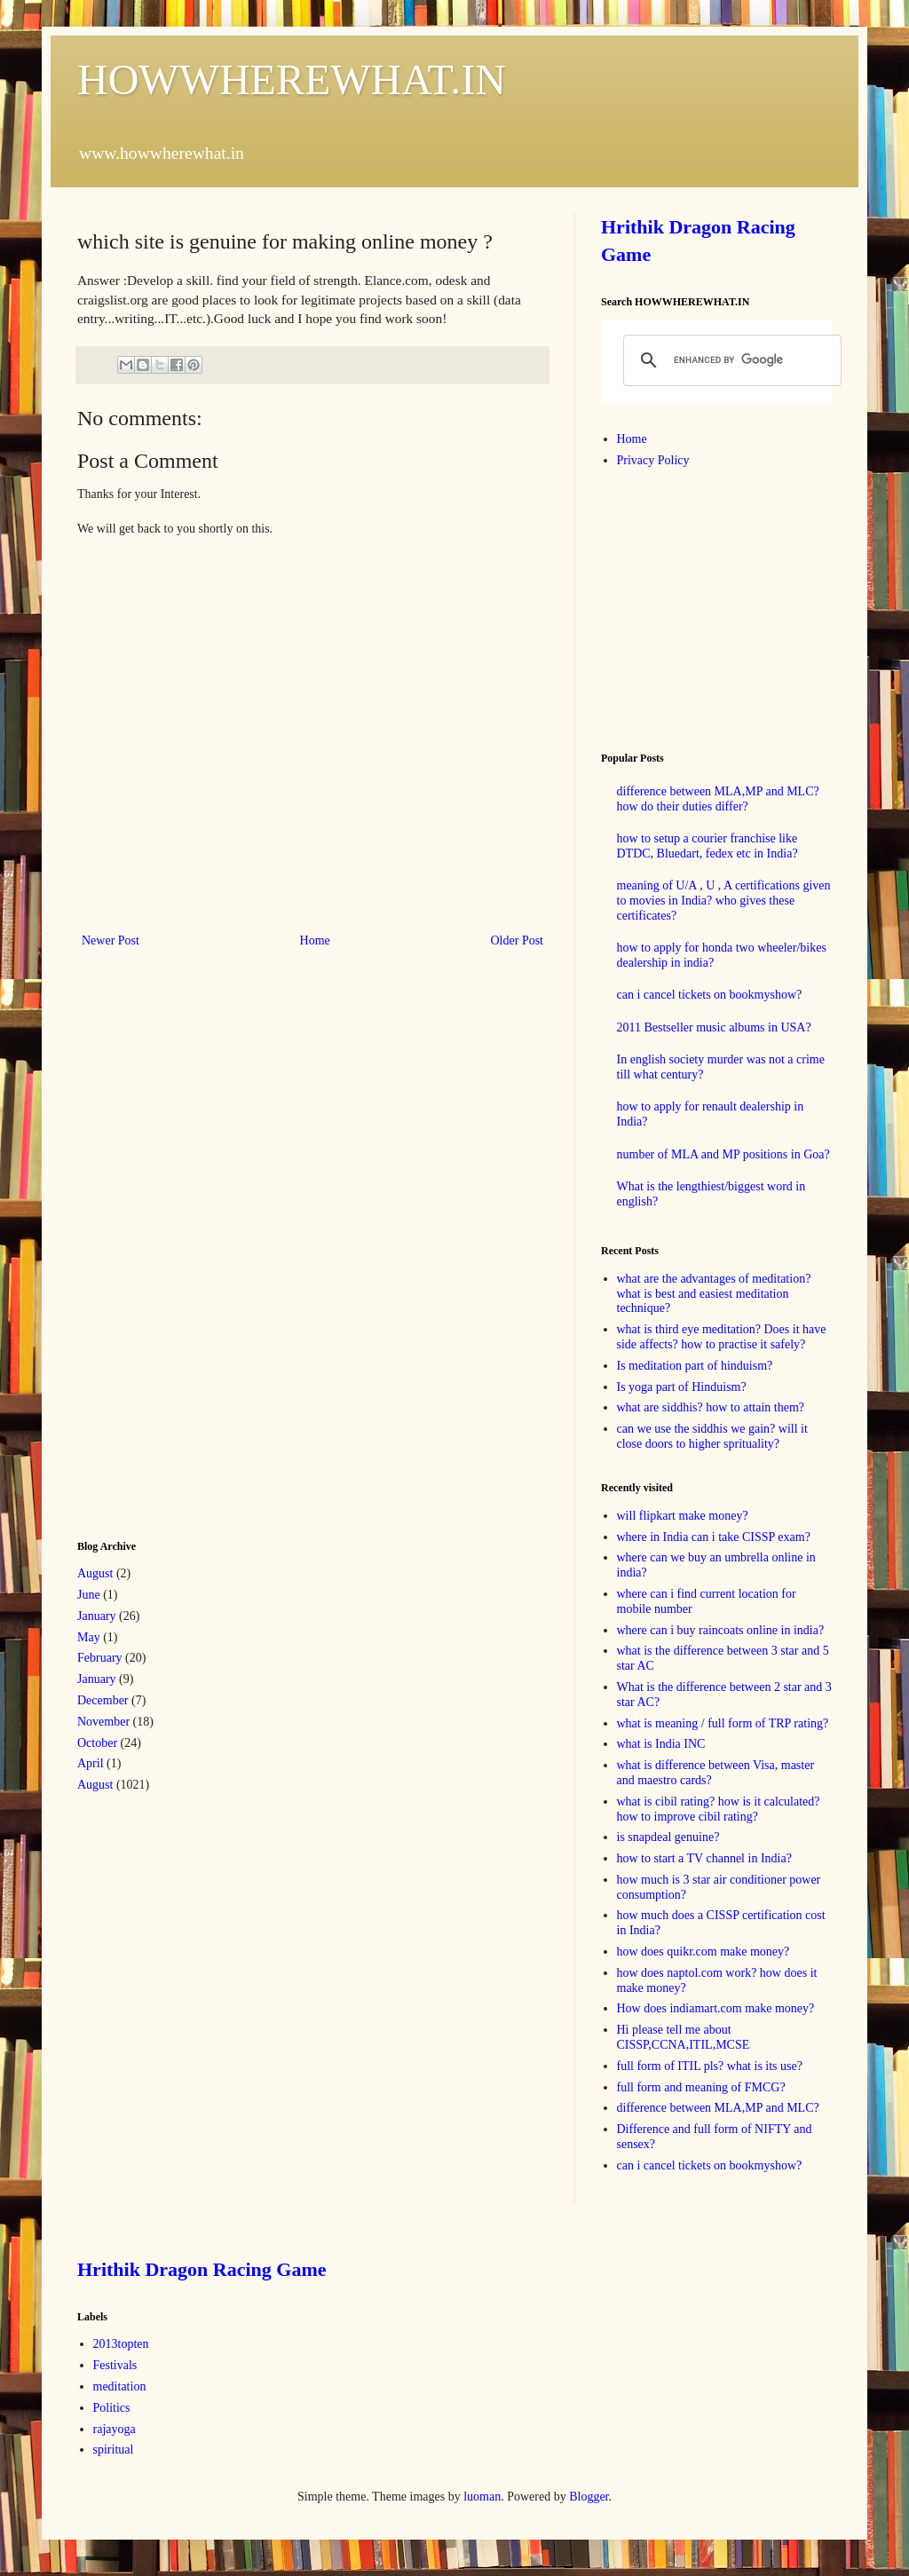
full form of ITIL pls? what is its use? (709, 2066)
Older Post (517, 940)
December (103, 1700)
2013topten (121, 2344)
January (96, 1616)
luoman (482, 2496)
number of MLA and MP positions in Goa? (723, 1154)
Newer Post (110, 940)
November (103, 1721)
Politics (111, 2407)
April (90, 1763)
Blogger (588, 2496)
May (88, 1637)
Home (315, 940)
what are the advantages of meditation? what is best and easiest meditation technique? (714, 1294)
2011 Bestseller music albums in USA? (714, 1027)
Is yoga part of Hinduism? (682, 1387)
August (95, 1573)
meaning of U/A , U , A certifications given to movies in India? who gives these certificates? (724, 900)
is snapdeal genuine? (668, 1837)
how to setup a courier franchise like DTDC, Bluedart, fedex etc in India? (707, 846)
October (97, 1743)
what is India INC (661, 1743)
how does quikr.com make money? (703, 1951)
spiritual (113, 2449)
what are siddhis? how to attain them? (711, 1407)
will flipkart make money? (682, 1515)
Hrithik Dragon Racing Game (202, 2269)
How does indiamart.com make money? (716, 2008)
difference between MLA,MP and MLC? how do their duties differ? (718, 799)
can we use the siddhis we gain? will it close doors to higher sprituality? (712, 1436)
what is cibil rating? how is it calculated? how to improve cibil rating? (718, 1809)
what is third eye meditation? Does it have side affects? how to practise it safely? (721, 1337)
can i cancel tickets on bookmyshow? (709, 994)
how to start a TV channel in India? (704, 1858)
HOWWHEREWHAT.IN (291, 79)
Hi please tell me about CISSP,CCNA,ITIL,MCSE (683, 2037)
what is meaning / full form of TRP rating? (723, 1723)
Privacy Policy (653, 460)
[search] (730, 360)
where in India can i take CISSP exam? (713, 1537)
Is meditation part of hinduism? (695, 1365)
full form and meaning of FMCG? (701, 2087)
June (88, 1594)
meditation (119, 2386)
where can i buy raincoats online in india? (721, 1630)
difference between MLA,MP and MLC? (718, 2107)
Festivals (115, 2365)
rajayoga (114, 2429)
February (100, 1657)
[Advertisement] (210, 1242)
